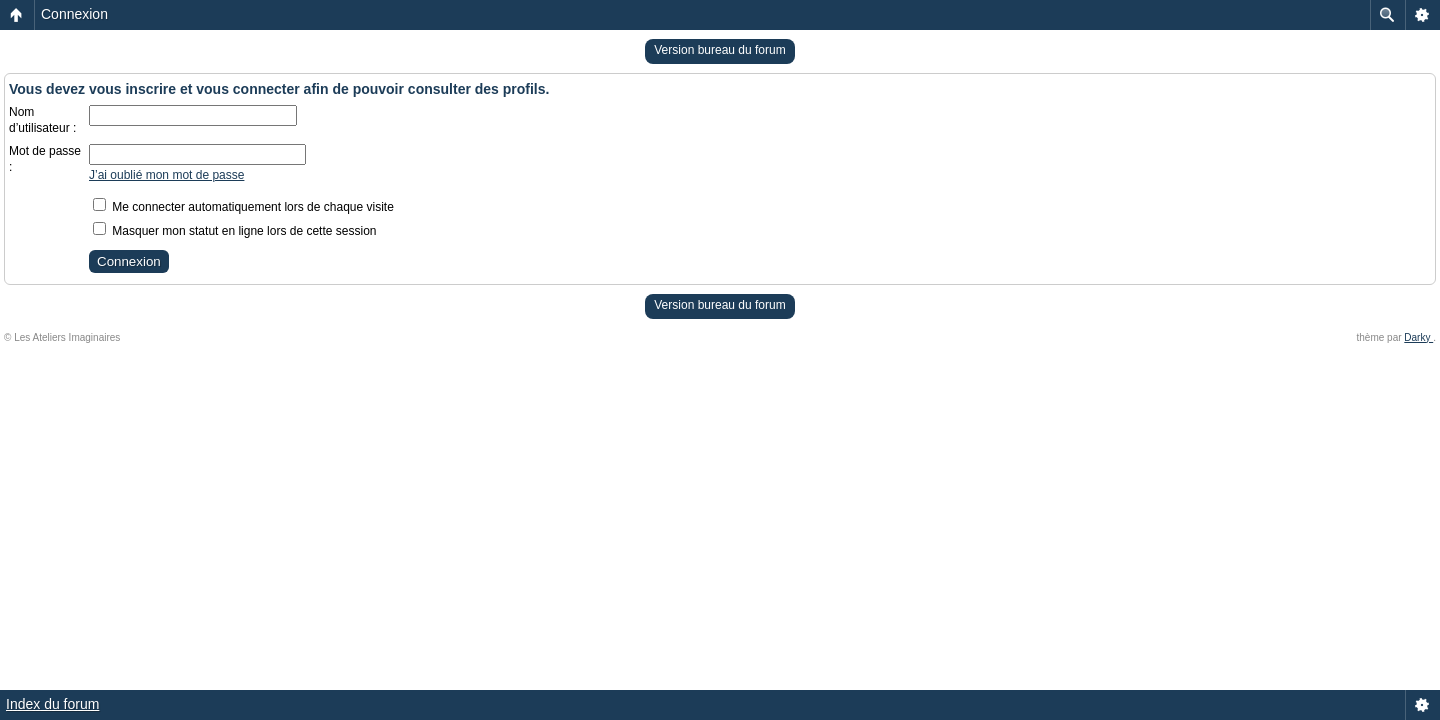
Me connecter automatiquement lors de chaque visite (243, 207)
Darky (1418, 337)
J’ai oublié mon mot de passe (166, 175)
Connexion (74, 14)
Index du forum (52, 704)
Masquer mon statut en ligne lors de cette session (234, 231)
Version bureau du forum (719, 50)
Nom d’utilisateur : (42, 120)
